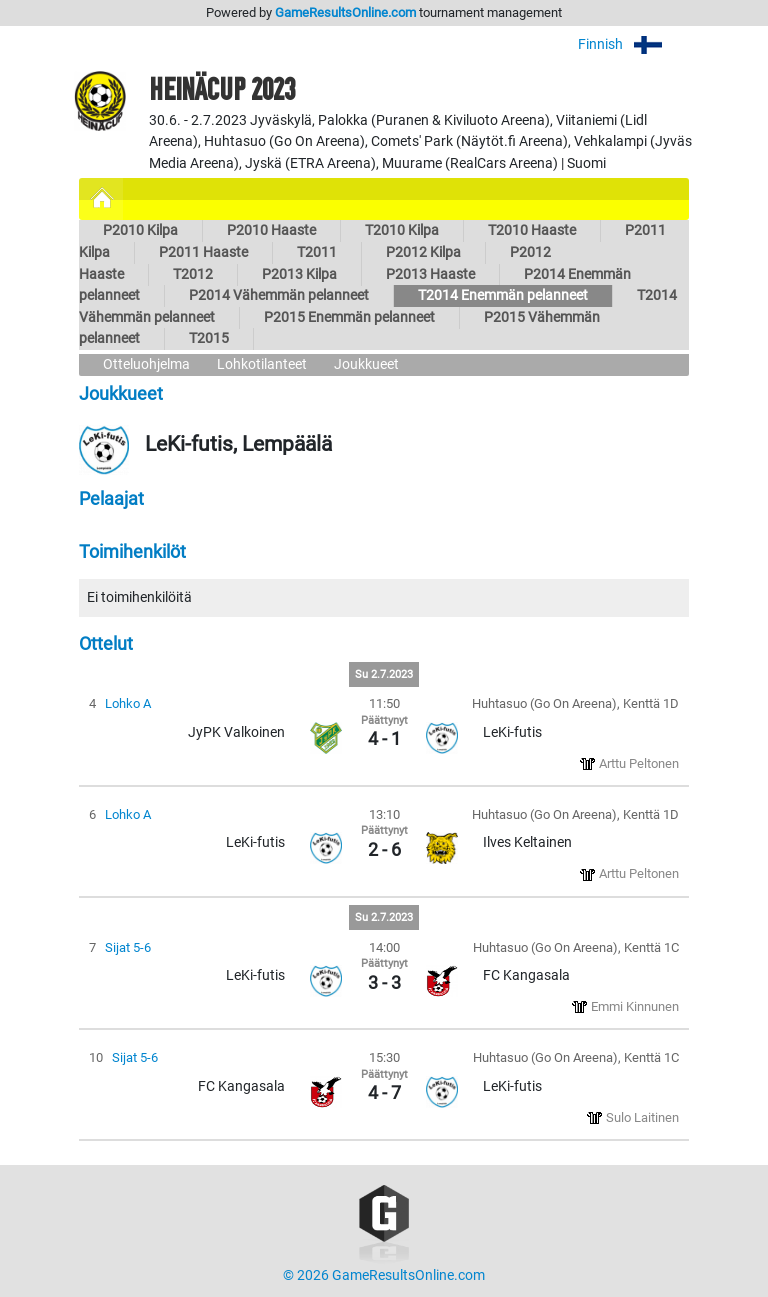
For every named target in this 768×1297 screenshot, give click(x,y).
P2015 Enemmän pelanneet (349, 317)
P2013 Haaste (430, 274)
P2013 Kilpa (299, 274)
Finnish (633, 44)
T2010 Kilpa (402, 230)
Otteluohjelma (146, 364)
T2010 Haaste (532, 230)
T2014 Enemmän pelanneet (503, 295)
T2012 (193, 274)
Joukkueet (366, 364)
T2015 (209, 338)
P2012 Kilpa (423, 252)
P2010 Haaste (271, 230)
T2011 (317, 252)
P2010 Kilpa (140, 230)
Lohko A (128, 703)
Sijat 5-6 (128, 947)
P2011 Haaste (203, 252)
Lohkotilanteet (262, 364)
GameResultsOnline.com (345, 12)
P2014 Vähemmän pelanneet (279, 295)
